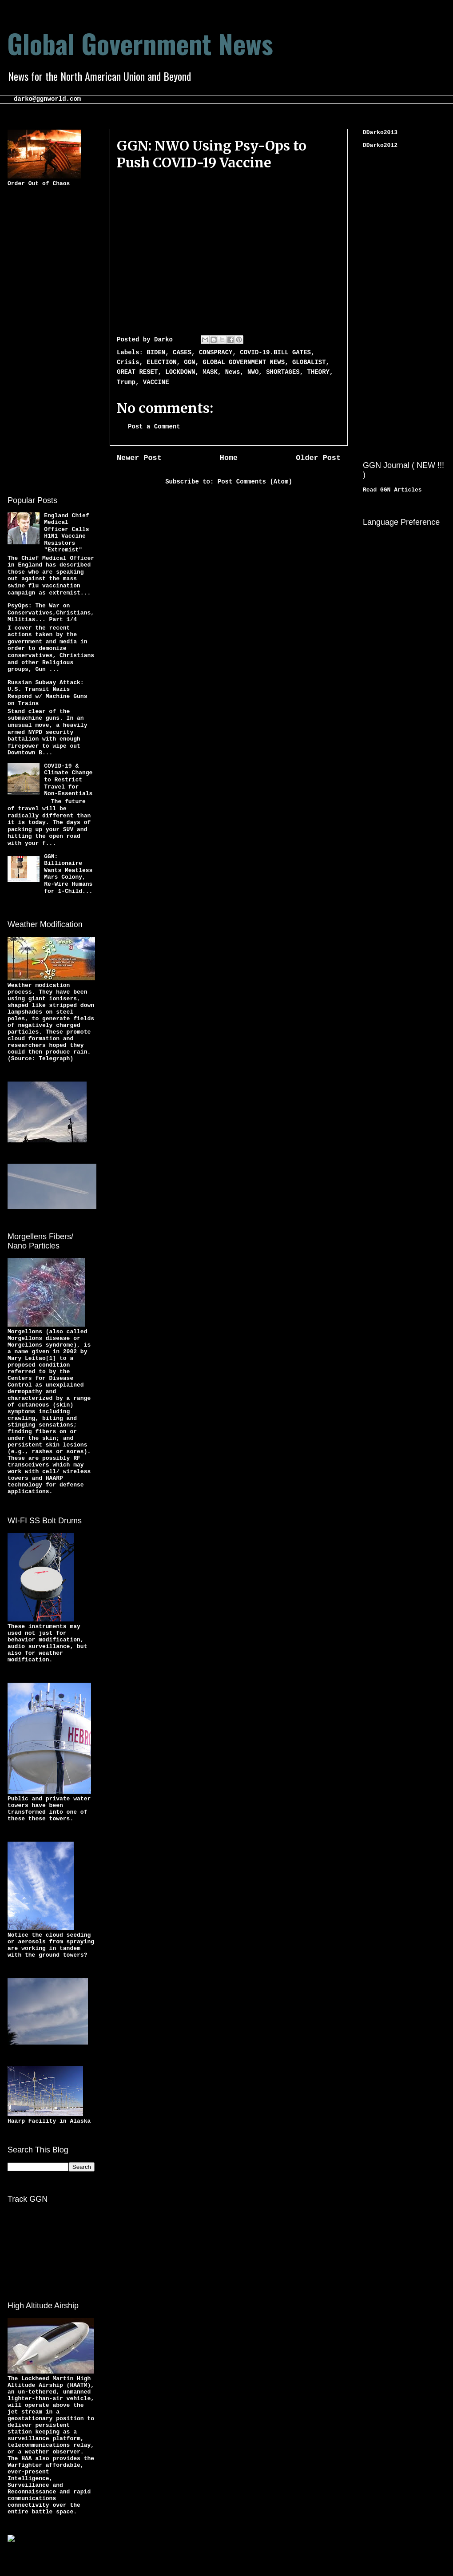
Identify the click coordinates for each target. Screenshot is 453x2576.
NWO (252, 372)
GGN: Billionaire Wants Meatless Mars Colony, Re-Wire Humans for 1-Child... (68, 874)
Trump (126, 382)
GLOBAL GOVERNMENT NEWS (244, 362)
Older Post (318, 458)
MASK (210, 372)
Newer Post (139, 458)
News (232, 372)
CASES (182, 352)
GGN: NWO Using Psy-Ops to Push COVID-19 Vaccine (211, 154)
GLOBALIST (309, 362)
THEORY (318, 372)
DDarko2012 (380, 145)
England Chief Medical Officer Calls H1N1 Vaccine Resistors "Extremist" (66, 533)
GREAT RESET (137, 372)
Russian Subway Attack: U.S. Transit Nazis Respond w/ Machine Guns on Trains (47, 693)
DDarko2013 (380, 132)
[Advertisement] (43, 339)
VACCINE (156, 382)
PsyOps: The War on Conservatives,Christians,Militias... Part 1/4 (51, 612)
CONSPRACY (216, 352)
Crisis (128, 362)
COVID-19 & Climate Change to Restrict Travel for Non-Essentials (68, 780)
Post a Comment (154, 426)
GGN (189, 362)
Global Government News (140, 43)
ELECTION (161, 362)
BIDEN (156, 352)
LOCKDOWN (180, 372)
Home (229, 458)
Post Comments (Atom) (255, 481)
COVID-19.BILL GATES (275, 352)
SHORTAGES (283, 372)
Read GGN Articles (392, 490)
